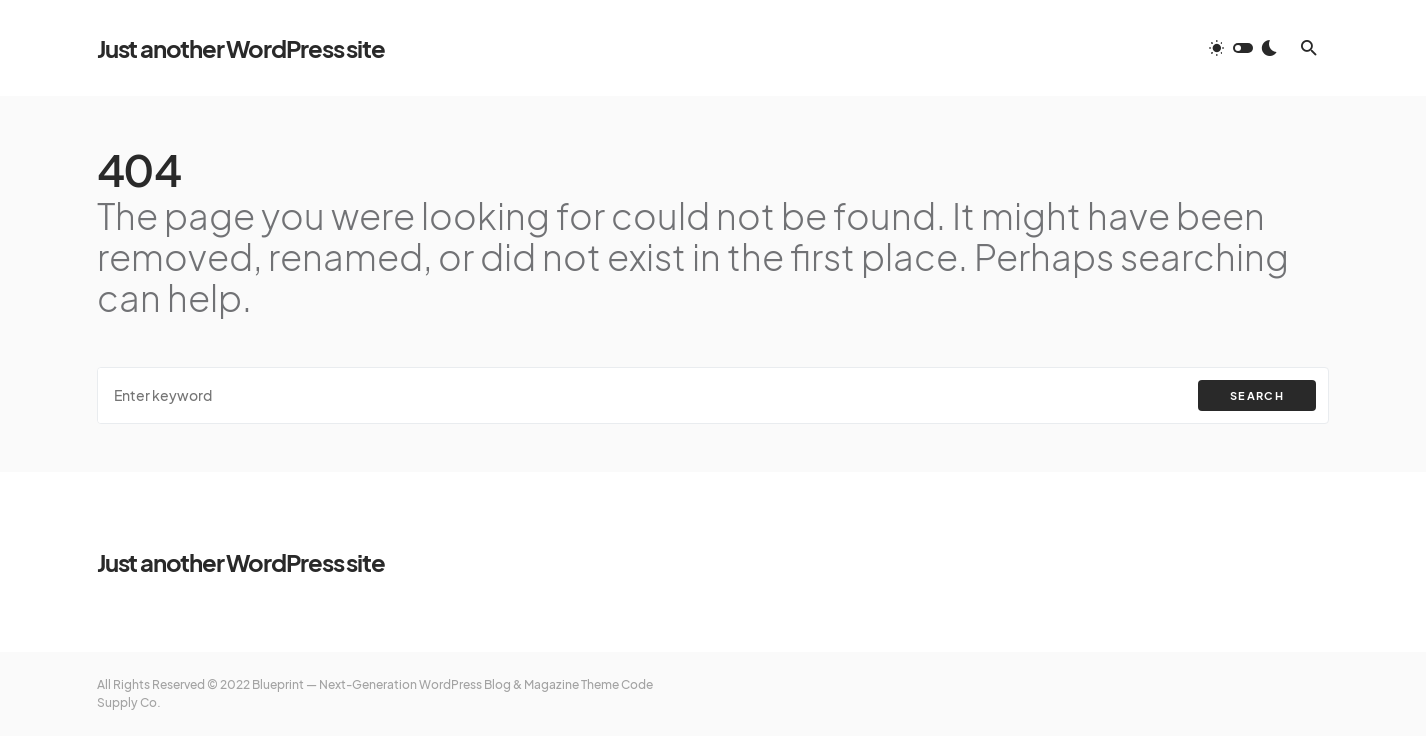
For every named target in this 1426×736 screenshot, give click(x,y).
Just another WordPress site (241, 48)
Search (1257, 395)
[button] (1243, 48)
